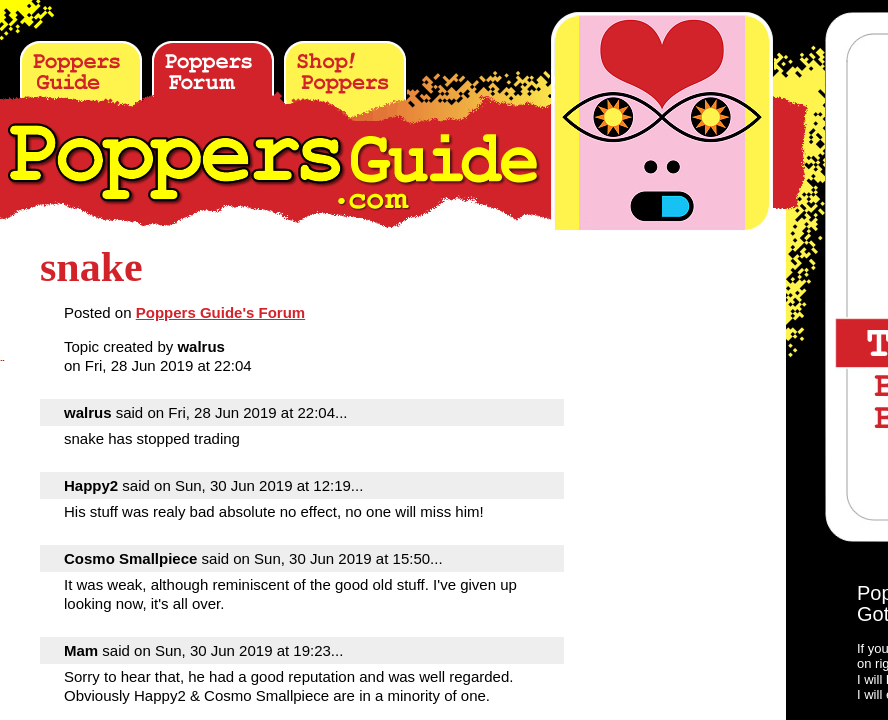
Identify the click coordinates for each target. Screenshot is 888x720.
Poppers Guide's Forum (220, 312)
